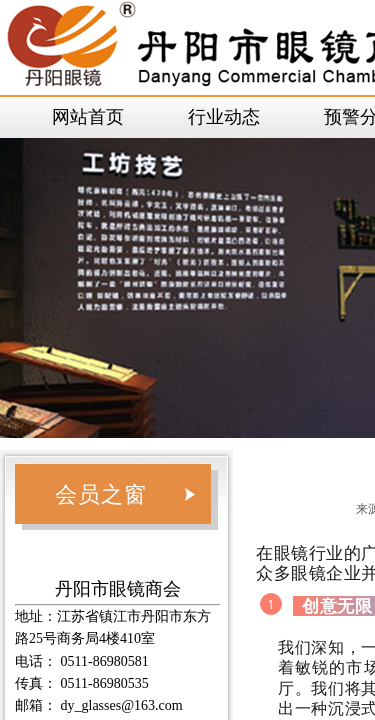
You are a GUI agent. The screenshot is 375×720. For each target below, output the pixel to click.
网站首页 (88, 117)
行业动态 (224, 117)
